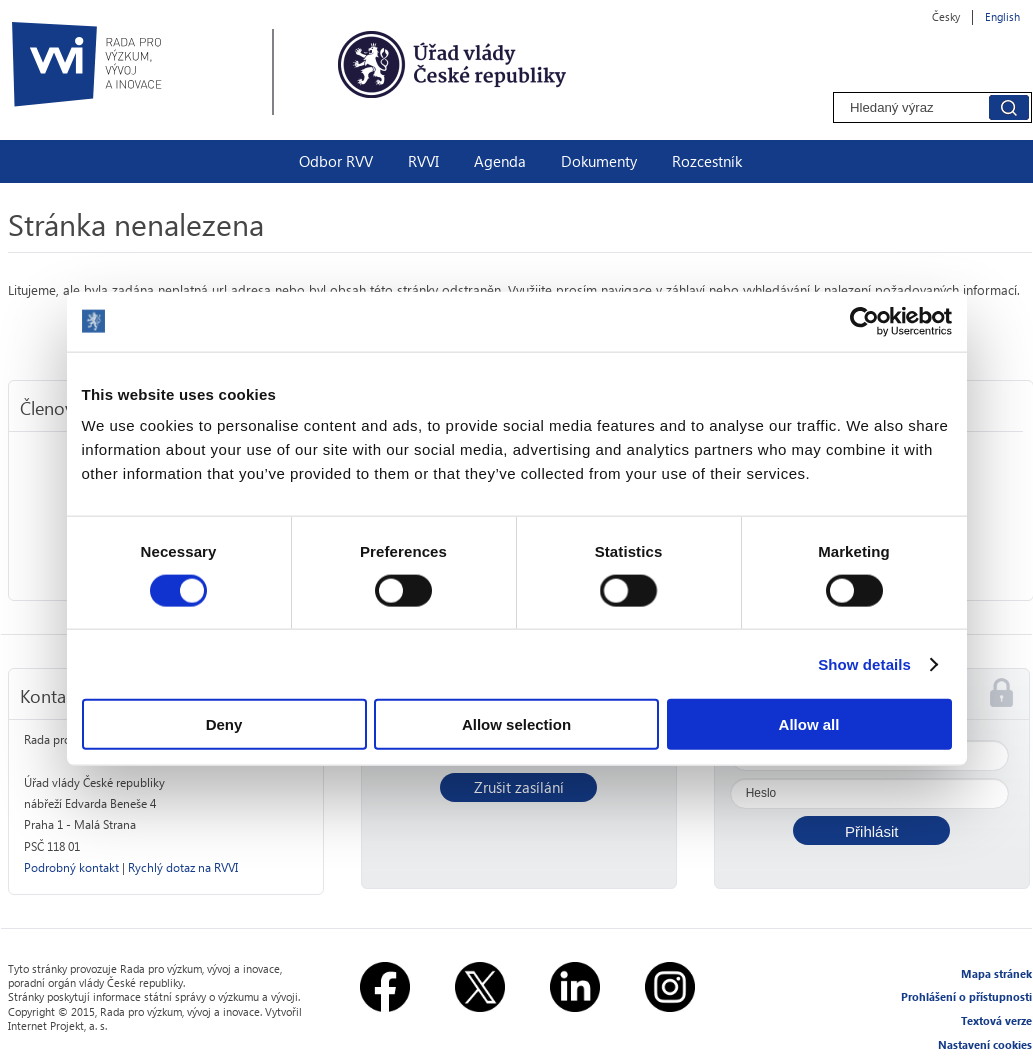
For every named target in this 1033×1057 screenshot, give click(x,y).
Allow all (809, 724)
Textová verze (996, 1020)
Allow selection (516, 724)
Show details (864, 663)
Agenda (500, 161)
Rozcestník (707, 161)
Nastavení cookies (985, 1044)
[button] (871, 830)
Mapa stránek (996, 973)
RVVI (423, 161)
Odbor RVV (336, 161)
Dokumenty (599, 161)
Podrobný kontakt (71, 867)
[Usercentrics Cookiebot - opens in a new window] (864, 321)
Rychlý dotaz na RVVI (183, 867)
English (1002, 16)
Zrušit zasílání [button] (519, 787)
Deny (224, 724)
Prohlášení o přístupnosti (966, 996)
